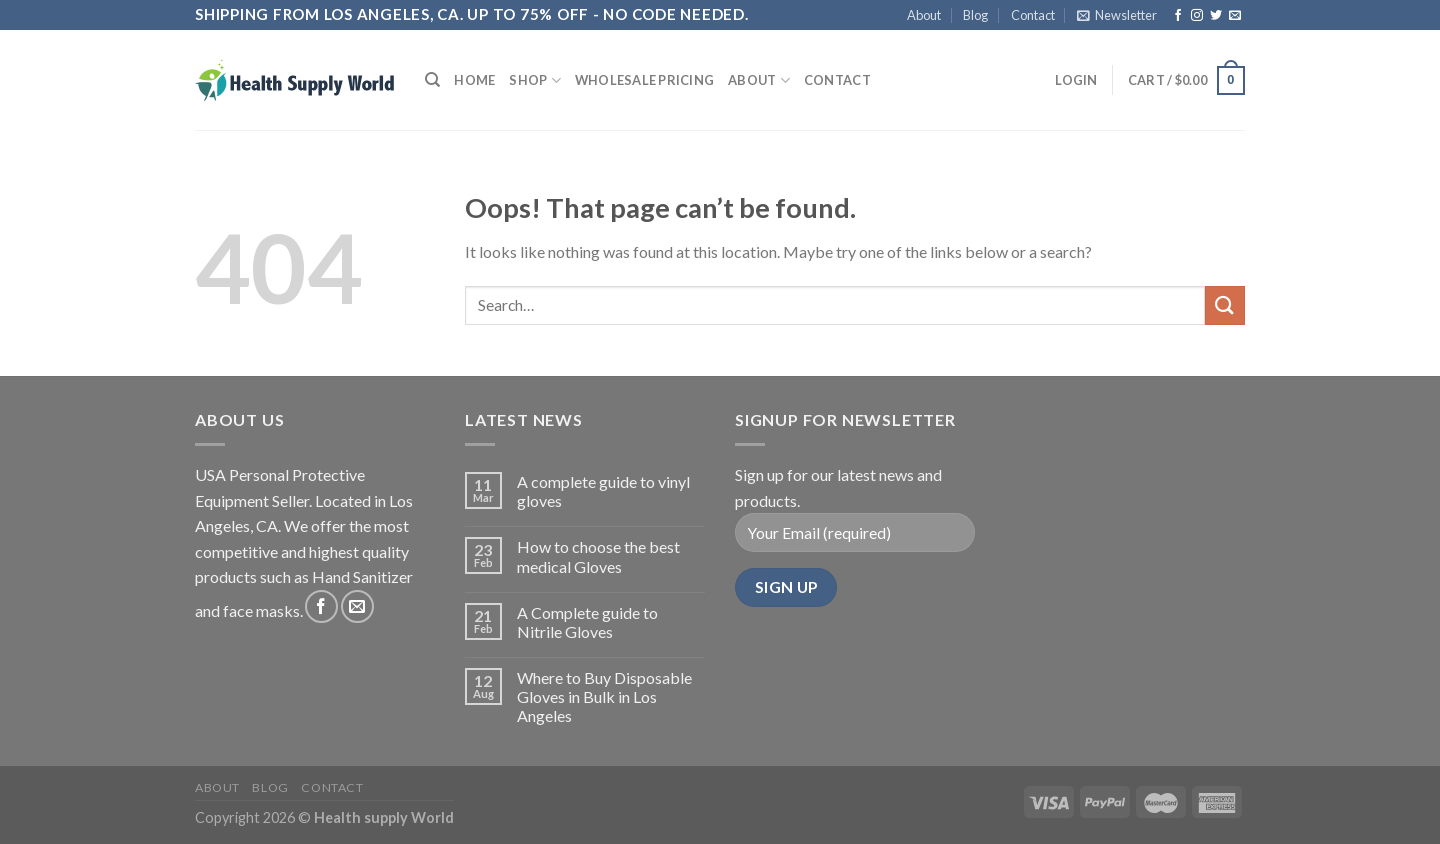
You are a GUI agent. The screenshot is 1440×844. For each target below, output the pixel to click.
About (924, 15)
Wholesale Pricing (644, 80)
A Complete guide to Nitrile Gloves (587, 622)
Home (474, 80)
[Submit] (1225, 305)
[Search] (432, 80)
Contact (1033, 15)
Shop (534, 80)
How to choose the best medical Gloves (598, 556)
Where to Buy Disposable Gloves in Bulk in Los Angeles (604, 696)
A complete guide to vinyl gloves (603, 491)
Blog (975, 15)
